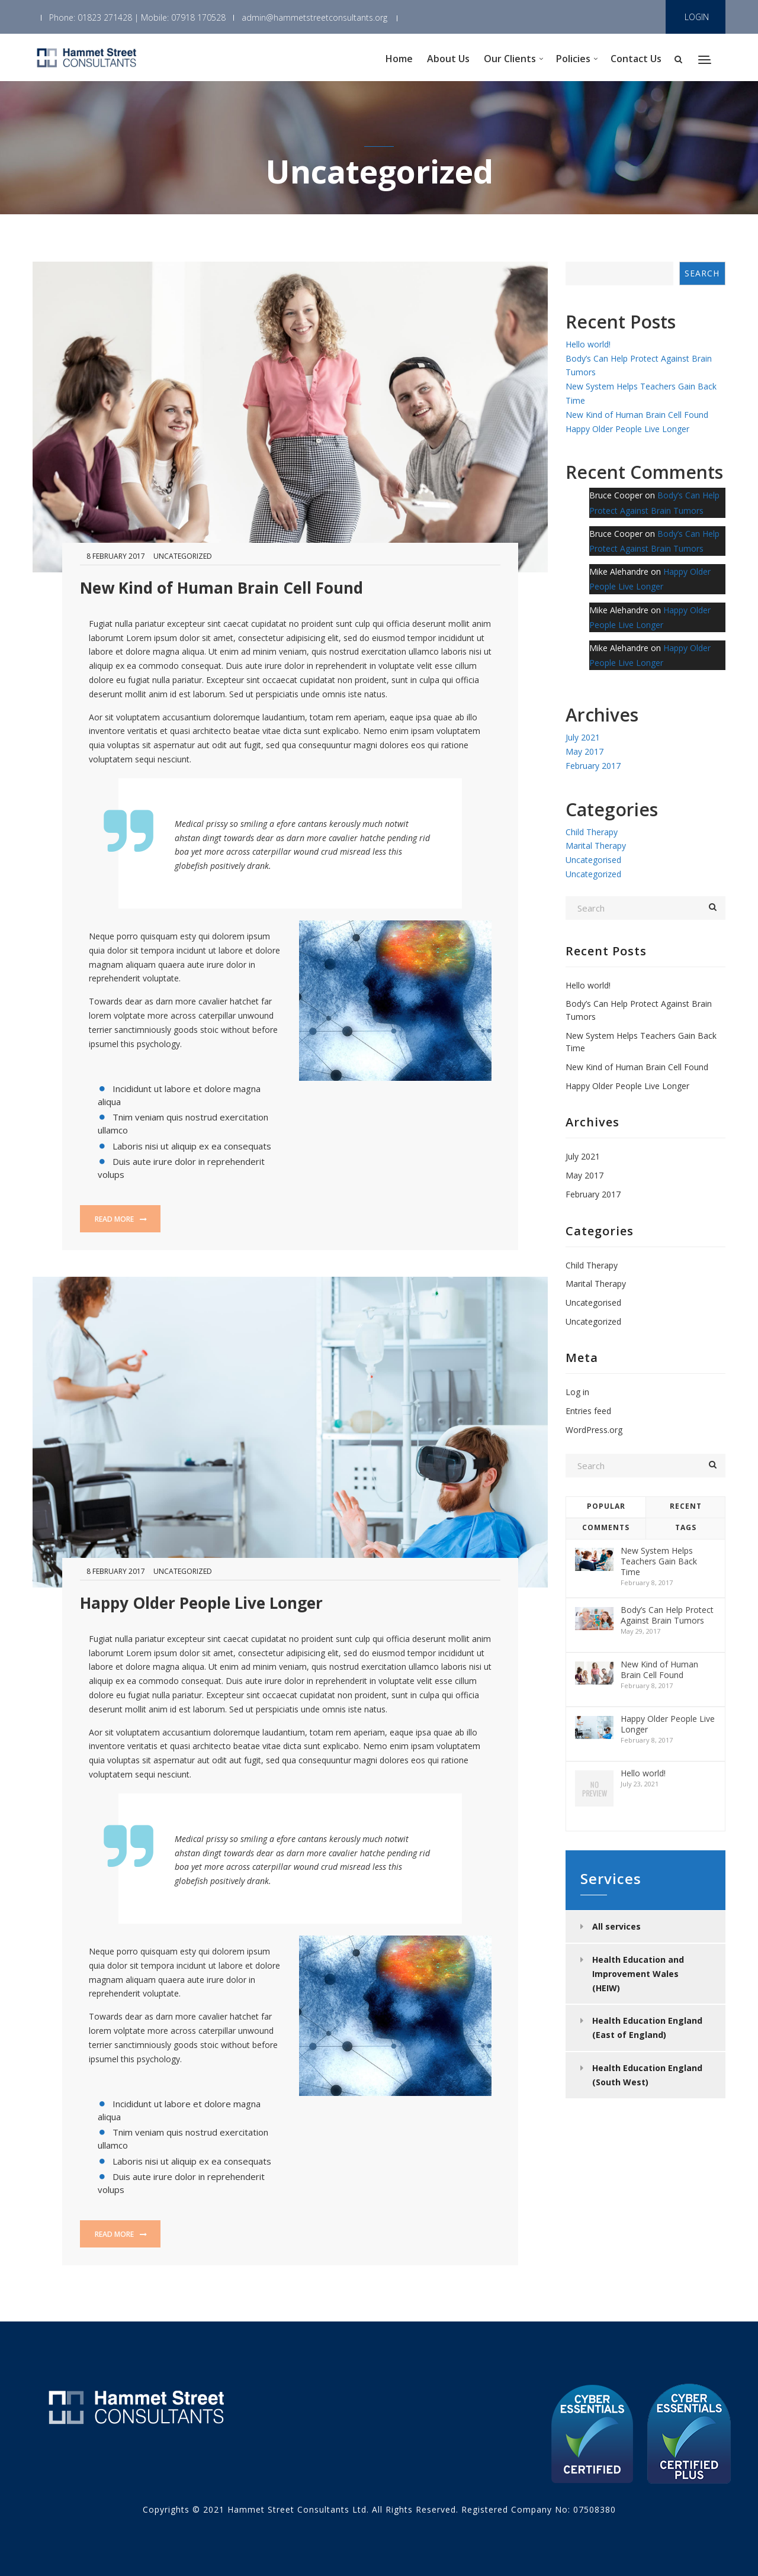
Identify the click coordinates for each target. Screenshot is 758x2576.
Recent (686, 1506)
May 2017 (584, 751)
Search (702, 273)
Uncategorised (593, 859)
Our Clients (510, 58)
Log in (577, 1392)
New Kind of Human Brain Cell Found (221, 587)
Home (399, 58)
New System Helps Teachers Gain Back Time (659, 1561)
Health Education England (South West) (647, 2075)
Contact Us (636, 58)
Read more (121, 1219)
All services (616, 1926)
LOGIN (697, 16)
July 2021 (583, 737)
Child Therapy (592, 832)
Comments (605, 1527)
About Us (448, 58)
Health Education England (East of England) (647, 2027)
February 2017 (593, 765)
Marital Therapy (596, 845)
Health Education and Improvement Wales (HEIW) (638, 1974)
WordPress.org (594, 1429)
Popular (606, 1506)
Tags (685, 1527)
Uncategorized (182, 556)
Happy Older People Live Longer (201, 1603)
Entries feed (588, 1410)
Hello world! (588, 344)
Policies (573, 58)
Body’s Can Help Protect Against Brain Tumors (667, 1615)
